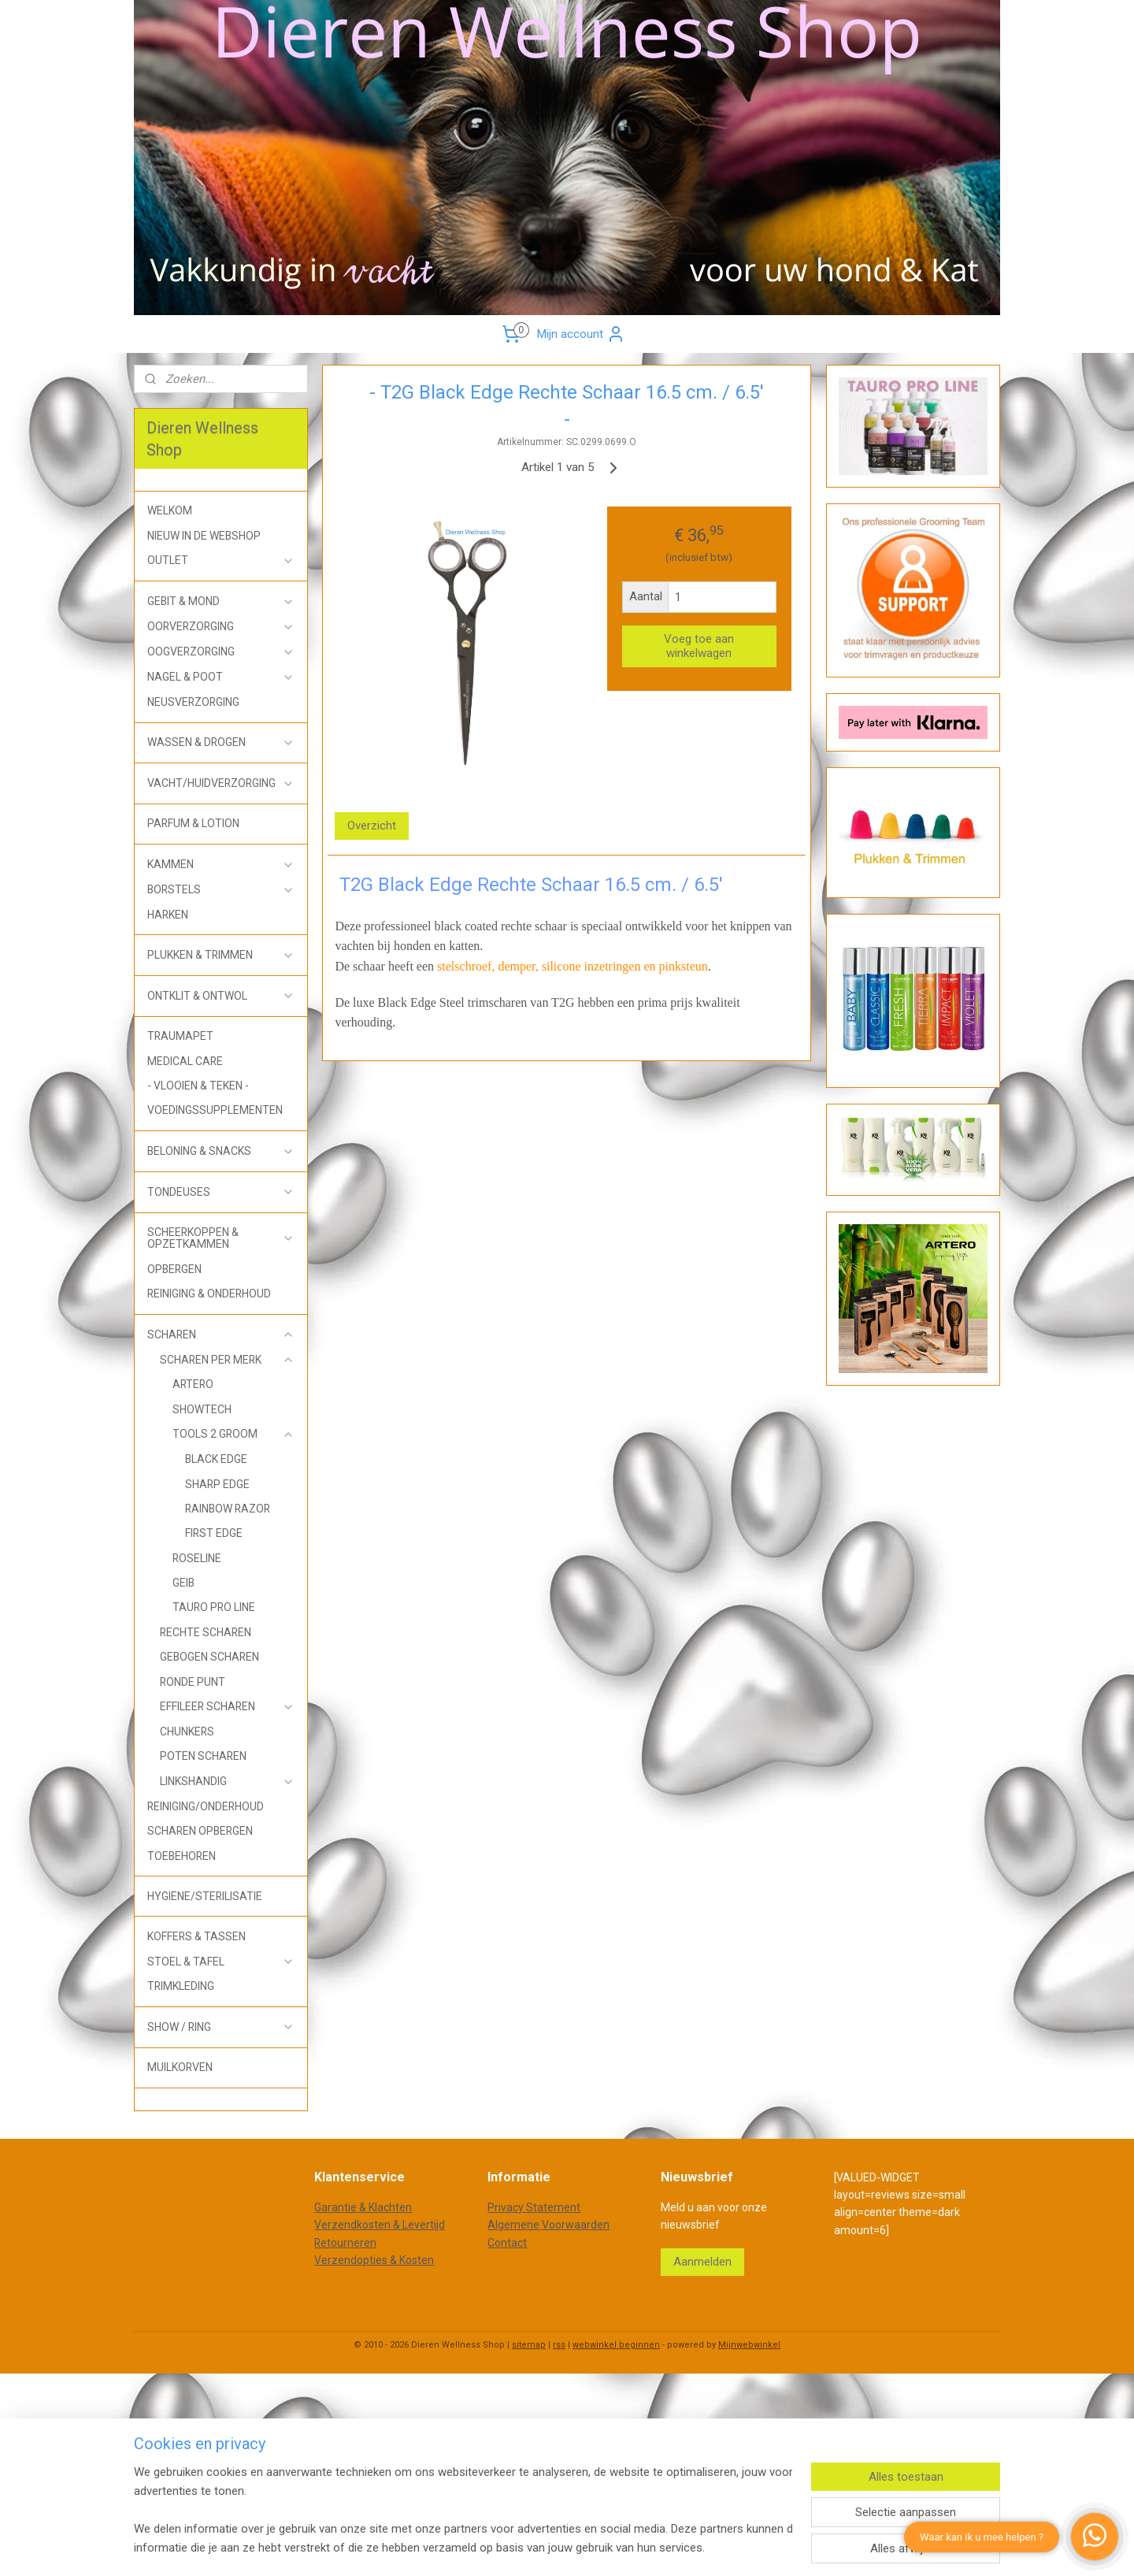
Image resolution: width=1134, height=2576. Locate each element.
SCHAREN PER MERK (227, 1360)
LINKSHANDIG (227, 1781)
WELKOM (169, 510)
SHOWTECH (202, 1409)
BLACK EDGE (216, 1459)
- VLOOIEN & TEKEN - (198, 1085)
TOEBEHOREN (181, 1856)
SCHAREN (221, 1335)
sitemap (529, 2345)
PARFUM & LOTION (193, 823)
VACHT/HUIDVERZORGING (221, 783)
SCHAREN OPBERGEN (200, 1830)
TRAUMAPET (180, 1036)
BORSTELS (221, 889)
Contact (507, 2242)
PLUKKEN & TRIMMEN (221, 955)
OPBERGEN (174, 1269)
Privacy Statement (533, 2207)
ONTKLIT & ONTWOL (221, 996)
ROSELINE (196, 1558)
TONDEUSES (221, 1192)
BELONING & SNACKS (221, 1151)
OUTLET (221, 560)
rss (559, 2345)
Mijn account (581, 334)
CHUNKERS (187, 1731)
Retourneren (345, 2242)
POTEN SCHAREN (203, 1756)
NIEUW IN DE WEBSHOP (204, 535)
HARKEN (167, 914)
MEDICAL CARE (185, 1061)
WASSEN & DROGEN (221, 742)
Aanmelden (702, 2262)
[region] (463, 2510)
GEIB (183, 1582)
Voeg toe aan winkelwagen (700, 646)
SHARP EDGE (217, 1484)
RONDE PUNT (192, 1682)
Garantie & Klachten (363, 2207)
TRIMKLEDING (180, 1986)
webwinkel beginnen (616, 2345)
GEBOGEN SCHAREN (209, 1656)
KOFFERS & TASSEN (196, 1936)
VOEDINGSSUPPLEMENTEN (215, 1110)
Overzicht (372, 825)
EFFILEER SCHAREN (227, 1706)
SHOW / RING (221, 2027)
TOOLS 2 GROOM (233, 1434)
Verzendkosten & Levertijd (379, 2224)
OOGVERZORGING (221, 652)
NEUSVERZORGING (193, 702)
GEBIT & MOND (221, 601)
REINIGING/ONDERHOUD (205, 1806)
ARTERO (192, 1384)
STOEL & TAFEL (221, 1962)
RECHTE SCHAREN (205, 1632)
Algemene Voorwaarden (548, 2224)
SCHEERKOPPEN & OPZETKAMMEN (221, 1238)
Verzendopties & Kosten (374, 2260)
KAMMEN (221, 864)
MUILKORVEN (180, 2067)
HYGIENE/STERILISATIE (204, 1896)
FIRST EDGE (214, 1533)
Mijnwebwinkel (749, 2345)
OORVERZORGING (221, 626)
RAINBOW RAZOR (227, 1508)
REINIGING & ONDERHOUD (209, 1293)
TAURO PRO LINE (213, 1607)
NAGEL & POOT (221, 677)
